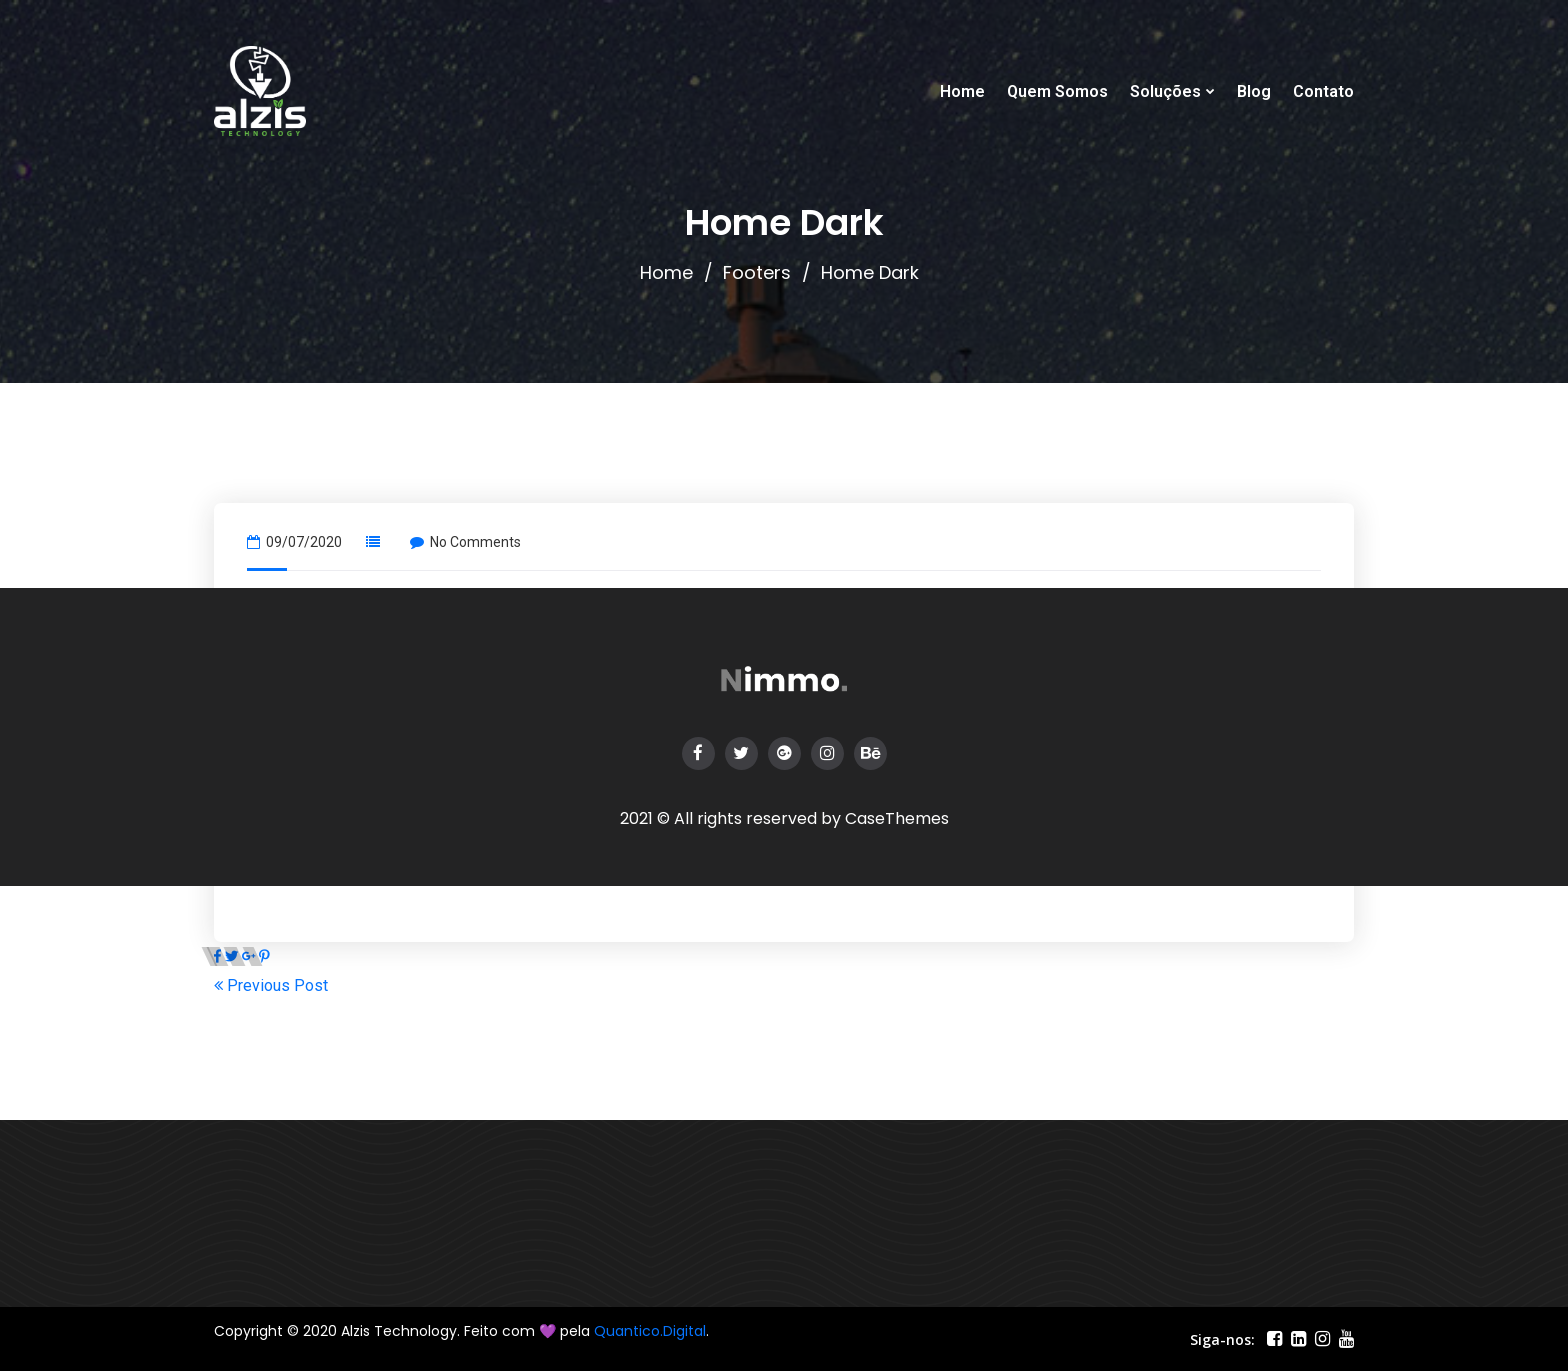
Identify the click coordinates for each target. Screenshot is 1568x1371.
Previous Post (271, 985)
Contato (1323, 91)
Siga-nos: (1222, 1339)
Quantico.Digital (650, 1331)
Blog (1254, 91)
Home (962, 91)
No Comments (465, 542)
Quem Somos (1057, 91)
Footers (757, 272)
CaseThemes (897, 818)
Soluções (1165, 91)
